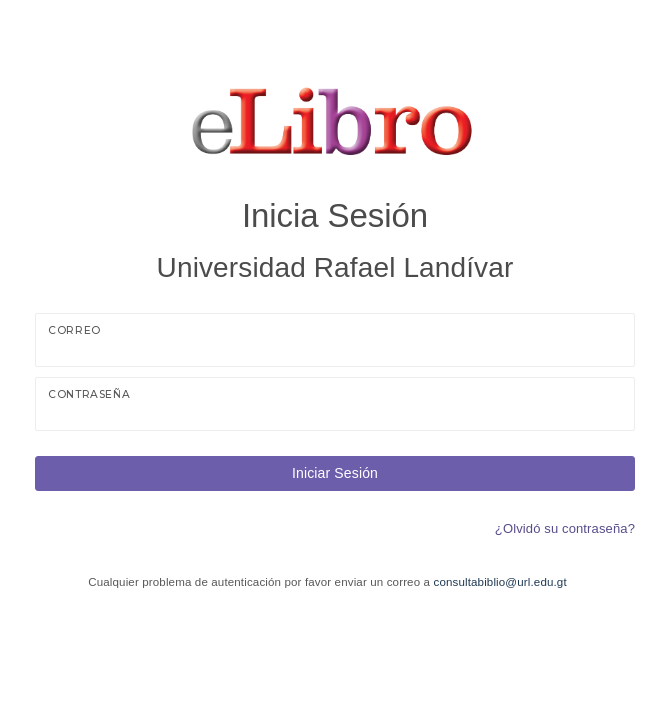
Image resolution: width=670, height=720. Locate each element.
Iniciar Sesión (335, 473)
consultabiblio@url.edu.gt (499, 582)
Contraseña (89, 394)
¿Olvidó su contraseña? (565, 528)
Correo (74, 330)
